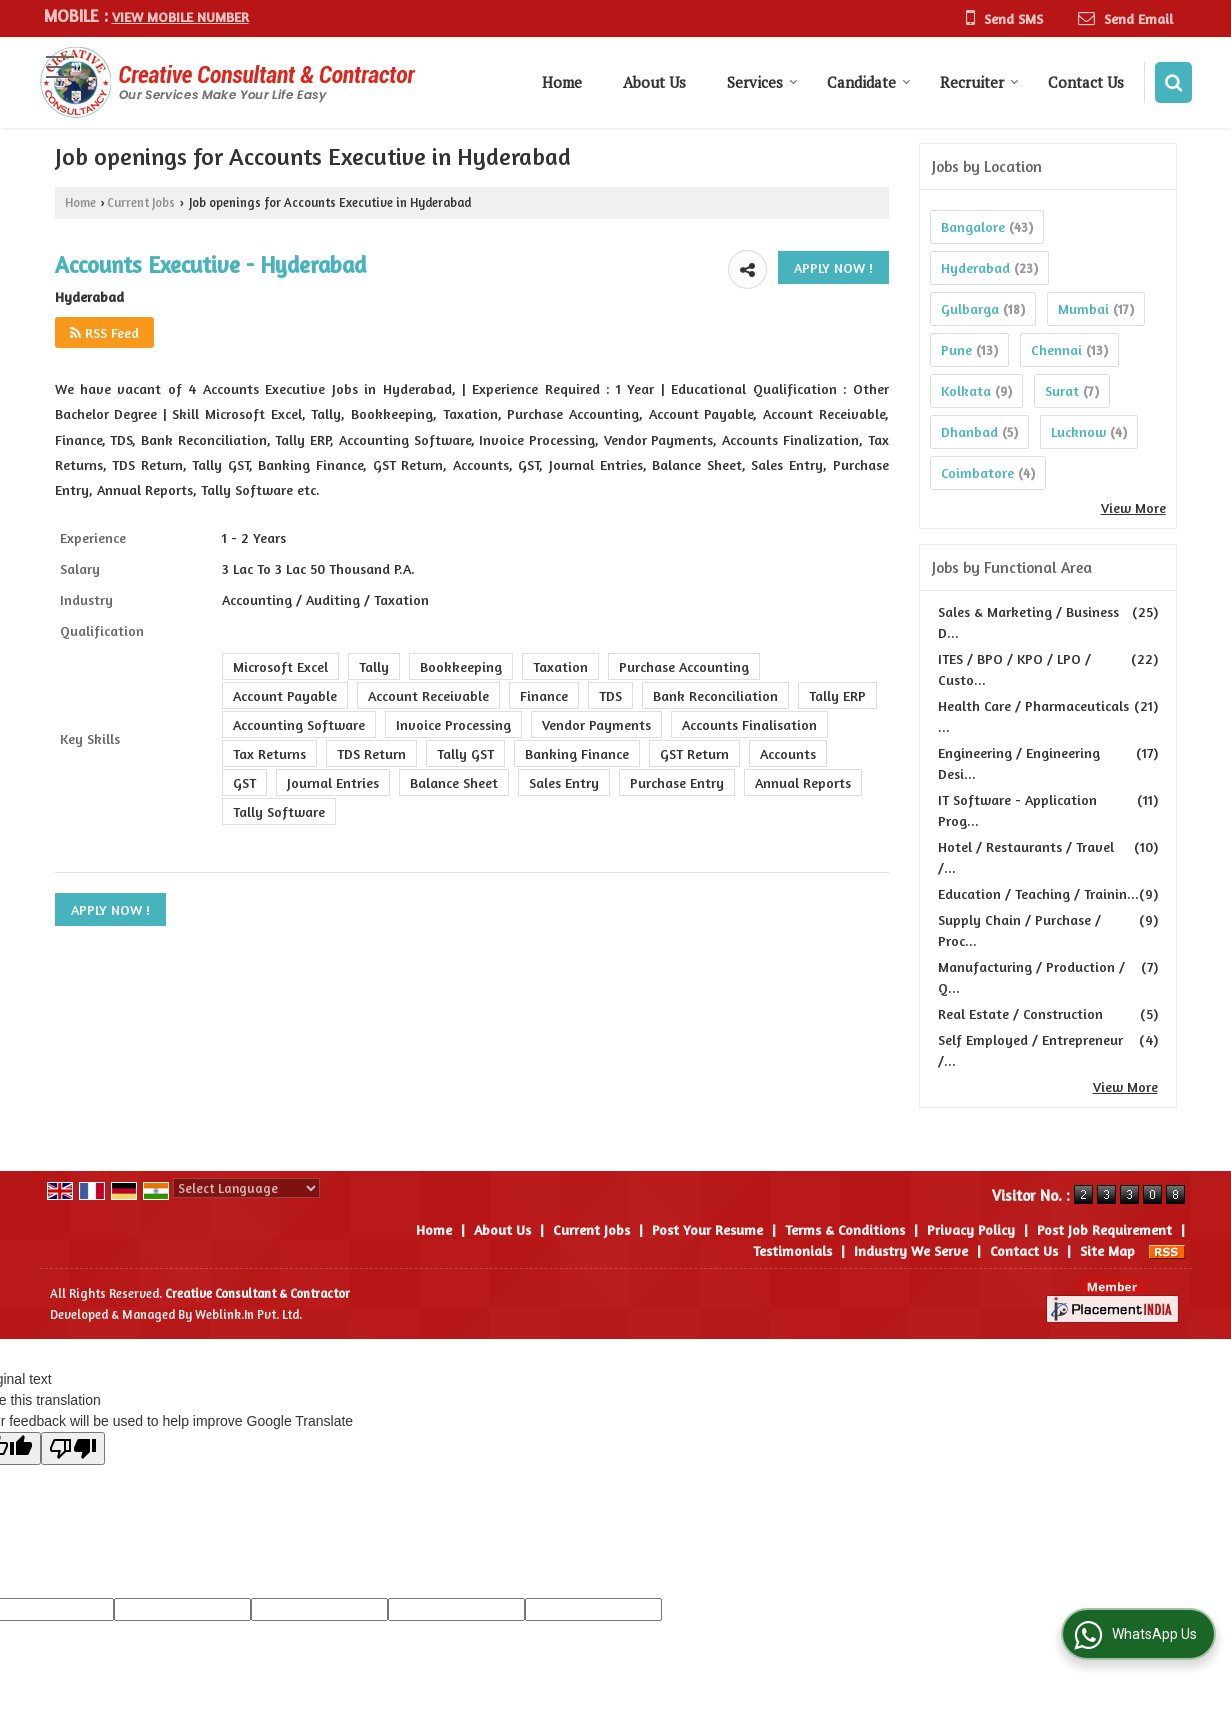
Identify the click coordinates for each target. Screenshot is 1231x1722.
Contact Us (1086, 82)
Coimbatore (977, 472)
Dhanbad (969, 431)
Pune (956, 349)
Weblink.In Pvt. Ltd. (248, 1314)
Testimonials (792, 1250)
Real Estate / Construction (1020, 1013)
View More (1133, 507)
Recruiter (979, 82)
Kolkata (966, 390)
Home (562, 82)
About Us (654, 82)
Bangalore (973, 226)
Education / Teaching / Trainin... (1038, 893)
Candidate (869, 82)
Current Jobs (141, 202)
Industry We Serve (911, 1250)
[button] (180, 16)
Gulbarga (970, 308)
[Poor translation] (73, 1448)
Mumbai (1083, 308)
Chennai (1056, 349)
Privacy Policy (971, 1229)
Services (762, 82)
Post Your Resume (707, 1229)
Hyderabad (975, 267)
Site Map (1107, 1250)
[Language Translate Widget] (246, 1188)
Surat (1062, 390)
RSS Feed (104, 332)
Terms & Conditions (845, 1229)
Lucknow (1078, 431)
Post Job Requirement (1104, 1229)
